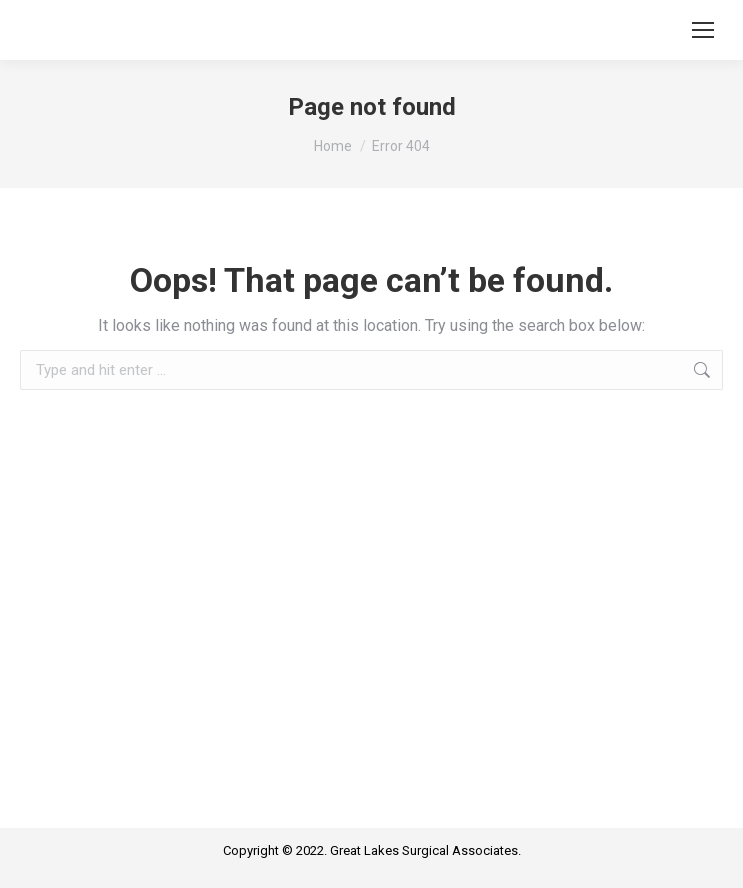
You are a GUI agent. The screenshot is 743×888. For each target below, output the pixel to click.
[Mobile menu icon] (703, 30)
